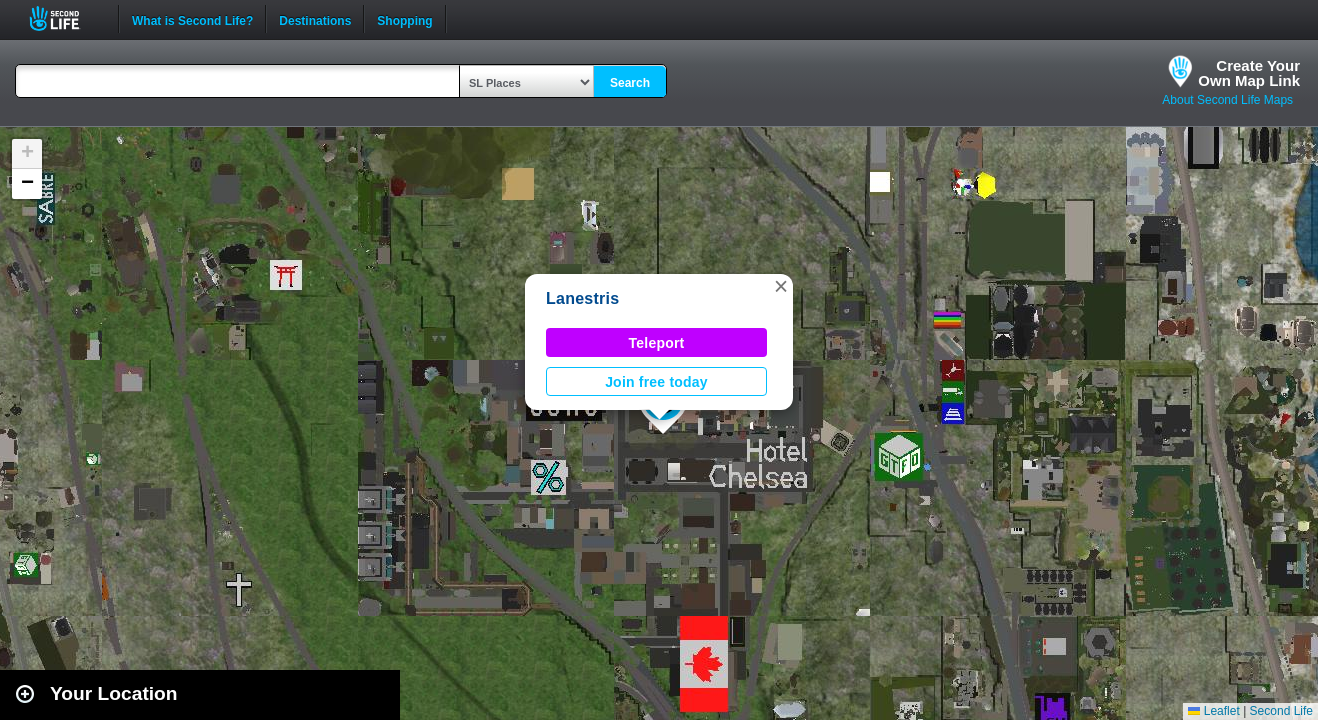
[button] (781, 286)
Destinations (315, 19)
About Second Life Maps (1227, 100)
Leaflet (1213, 711)
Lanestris (582, 298)
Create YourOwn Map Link (1249, 73)
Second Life (65, 18)
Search (630, 83)
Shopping (404, 19)
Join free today (656, 382)
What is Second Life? (192, 19)
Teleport (657, 343)
